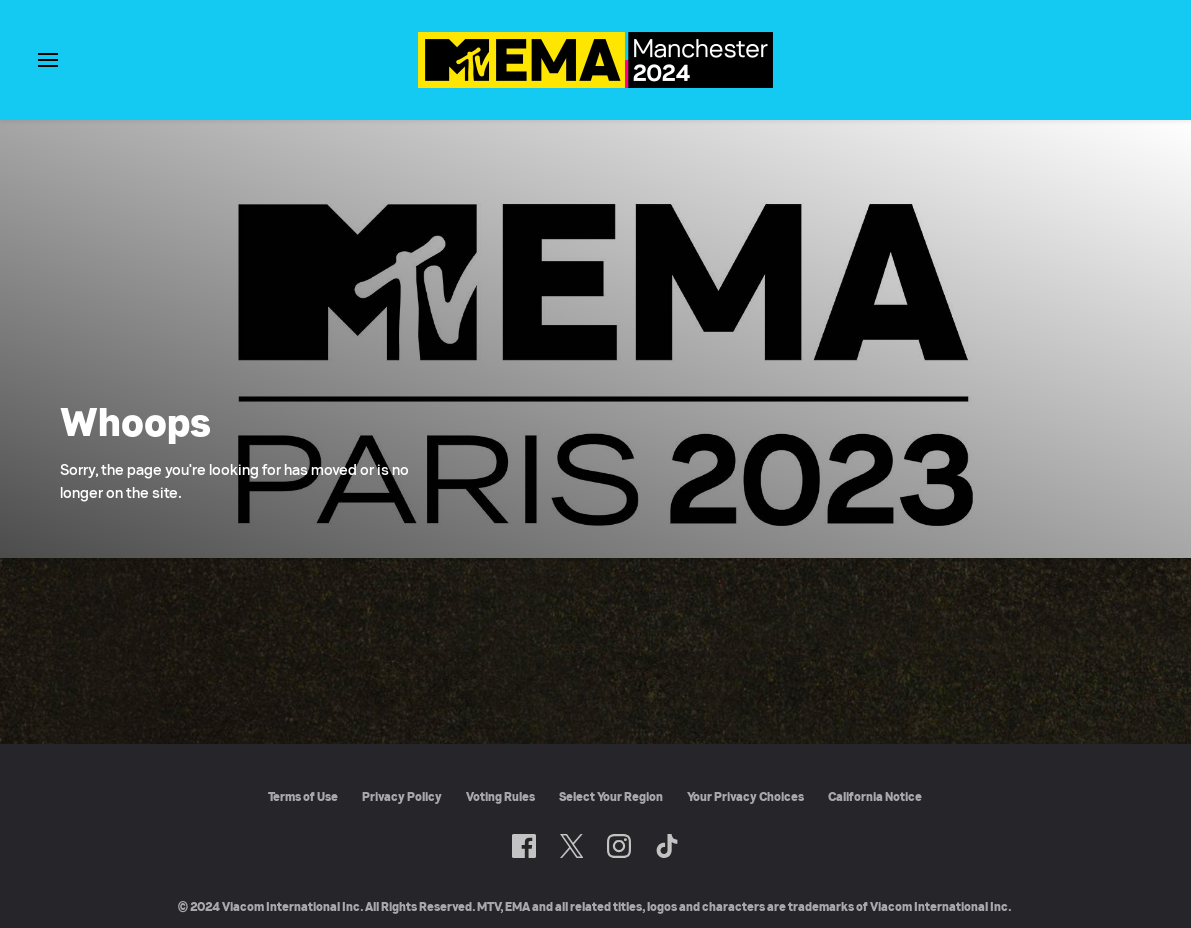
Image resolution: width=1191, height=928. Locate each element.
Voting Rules (500, 796)
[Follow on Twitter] (571, 846)
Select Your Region (611, 796)
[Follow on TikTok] (667, 846)
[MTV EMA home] (595, 82)
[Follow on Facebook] (524, 846)
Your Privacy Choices (745, 796)
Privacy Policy (402, 796)
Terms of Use (303, 796)
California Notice (875, 796)
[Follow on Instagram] (619, 846)
